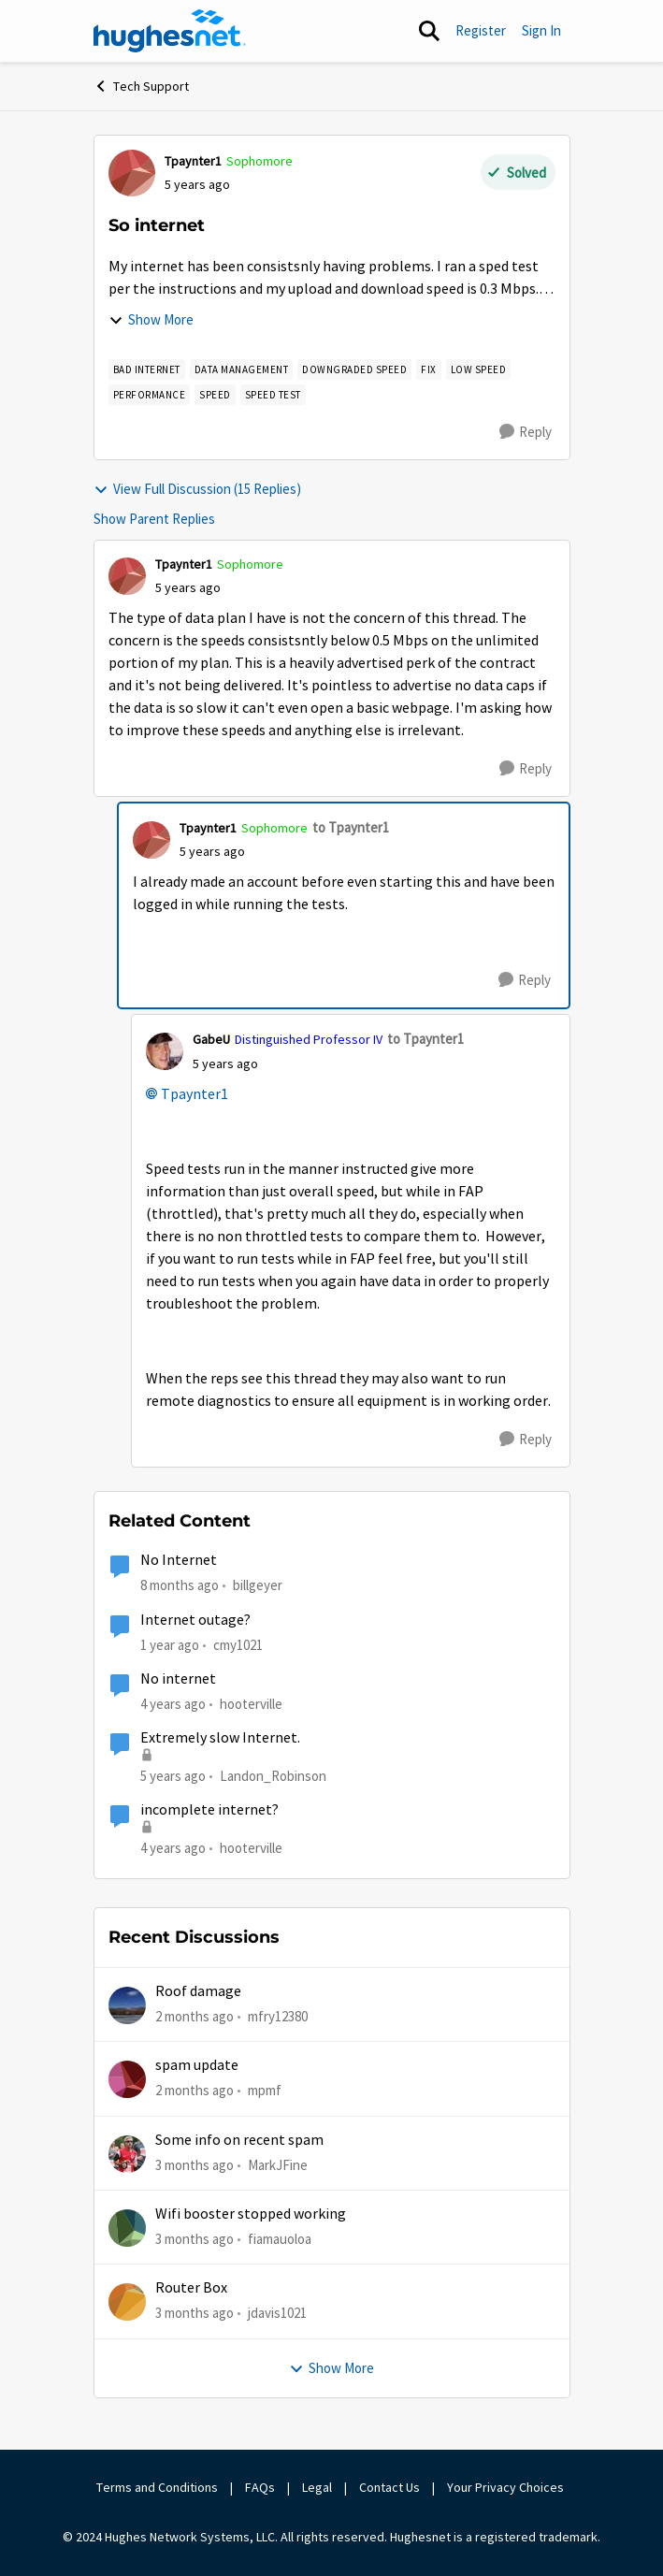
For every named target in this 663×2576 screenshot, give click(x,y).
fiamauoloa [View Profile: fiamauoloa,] (279, 2239)
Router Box (191, 2288)
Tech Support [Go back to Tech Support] (141, 86)
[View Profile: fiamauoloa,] (127, 2228)
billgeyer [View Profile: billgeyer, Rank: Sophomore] (257, 1585)
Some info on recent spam (239, 2140)
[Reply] (525, 432)
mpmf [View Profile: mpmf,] (264, 2090)
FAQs (260, 2487)
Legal (317, 2487)
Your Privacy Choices (507, 2487)
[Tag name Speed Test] (273, 394)
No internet (178, 1679)
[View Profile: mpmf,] (127, 2079)
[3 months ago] (194, 2166)
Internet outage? (195, 1620)
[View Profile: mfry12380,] (127, 2005)
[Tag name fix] (428, 369)
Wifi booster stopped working (250, 2214)
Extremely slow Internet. (220, 1738)
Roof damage (198, 1991)
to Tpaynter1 (350, 827)
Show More (151, 319)
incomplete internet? (209, 1810)
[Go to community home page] (170, 30)
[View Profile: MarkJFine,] (127, 2154)
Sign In (541, 30)
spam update (196, 2065)
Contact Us (389, 2487)
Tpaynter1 (194, 1094)
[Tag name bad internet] (146, 369)
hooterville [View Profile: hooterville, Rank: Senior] (251, 1704)
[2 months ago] (194, 2017)
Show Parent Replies (154, 519)
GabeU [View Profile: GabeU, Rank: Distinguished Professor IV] (211, 1039)
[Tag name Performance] (149, 394)
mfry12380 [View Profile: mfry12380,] (278, 2016)
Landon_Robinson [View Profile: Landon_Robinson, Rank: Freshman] (273, 1776)
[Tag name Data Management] (242, 369)
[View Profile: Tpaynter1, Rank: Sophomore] (131, 173)
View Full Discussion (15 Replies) (197, 489)
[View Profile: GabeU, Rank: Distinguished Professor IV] (164, 1051)
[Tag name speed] (215, 394)
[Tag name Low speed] (479, 369)
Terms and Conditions (157, 2487)
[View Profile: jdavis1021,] (127, 2302)
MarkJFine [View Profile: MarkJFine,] (278, 2165)
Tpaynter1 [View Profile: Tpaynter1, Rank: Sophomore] (193, 160)
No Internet (178, 1560)
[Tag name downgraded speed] (354, 369)
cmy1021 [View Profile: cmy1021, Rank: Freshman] (238, 1644)
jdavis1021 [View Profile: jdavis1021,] (277, 2313)
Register (480, 30)
